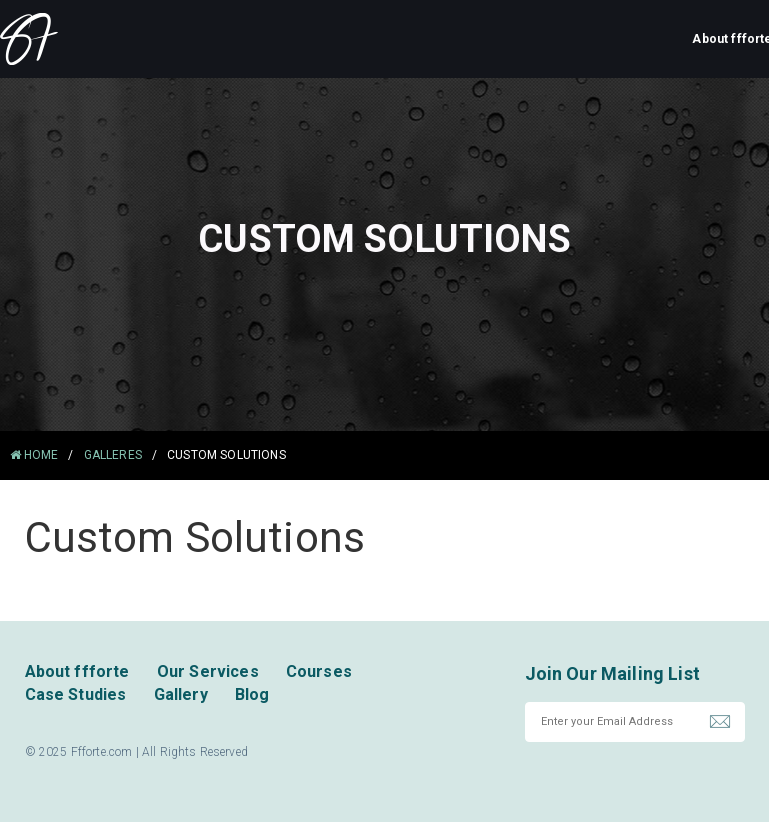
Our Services (208, 671)
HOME (34, 455)
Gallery (181, 694)
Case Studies (76, 694)
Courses (319, 671)
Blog (252, 694)
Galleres (113, 455)
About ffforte (77, 671)
